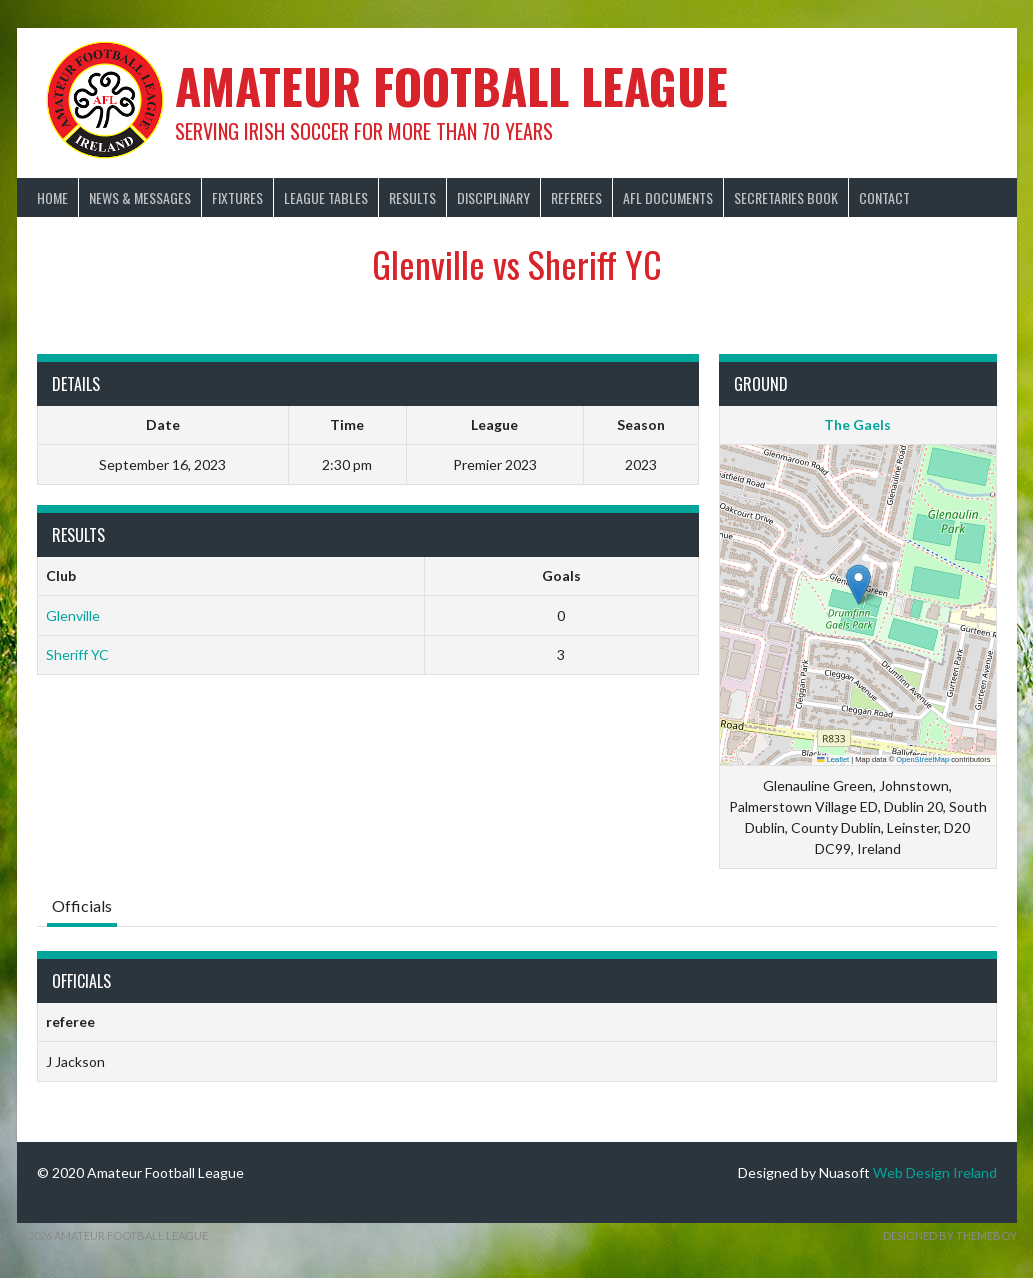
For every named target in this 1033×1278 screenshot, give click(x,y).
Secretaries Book (786, 197)
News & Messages (140, 197)
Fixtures (237, 197)
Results (412, 197)
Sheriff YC (77, 654)
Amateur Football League (451, 85)
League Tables (326, 197)
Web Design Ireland (935, 1172)
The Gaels (857, 424)
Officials (82, 905)
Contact (884, 197)
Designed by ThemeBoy (950, 1235)
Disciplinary (493, 197)
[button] (858, 584)
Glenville (73, 615)
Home (52, 197)
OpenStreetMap (922, 759)
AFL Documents (668, 197)
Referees (576, 197)
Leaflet (833, 759)
